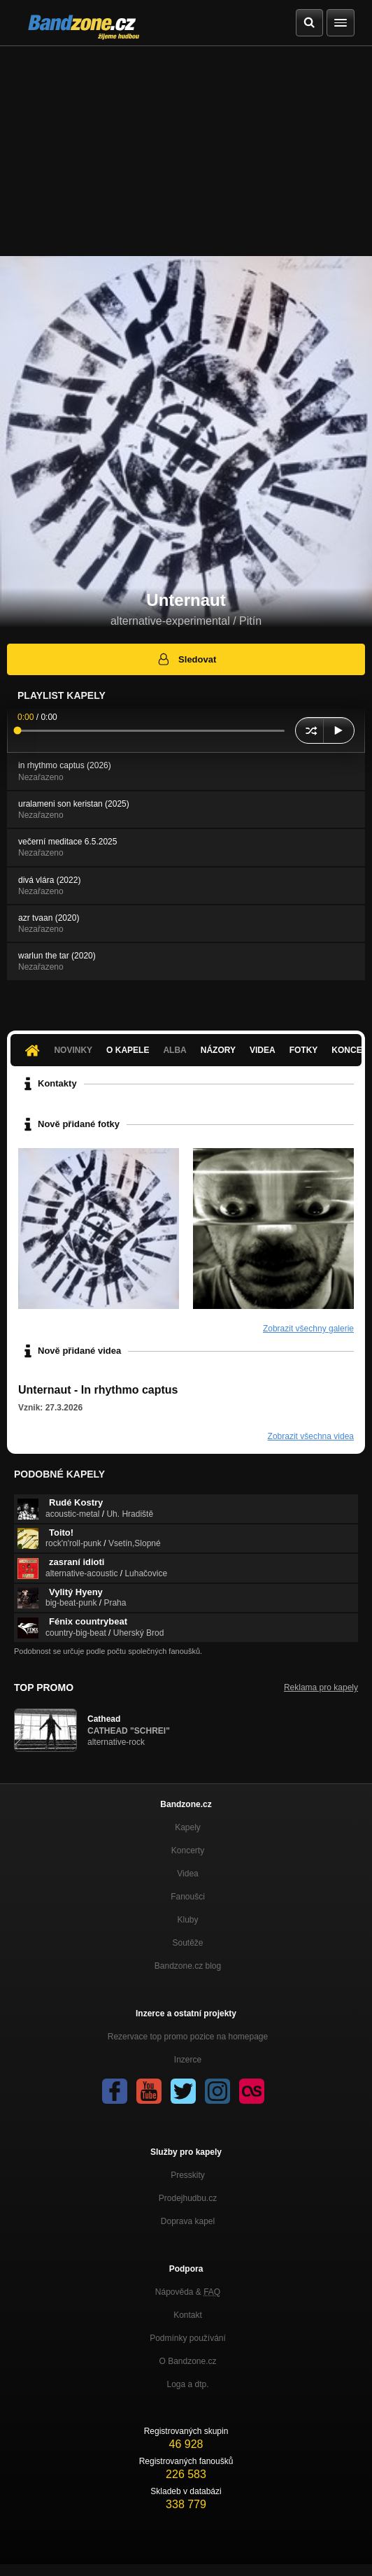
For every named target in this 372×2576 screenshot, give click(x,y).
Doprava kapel (188, 2221)
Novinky (73, 1050)
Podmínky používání (188, 2338)
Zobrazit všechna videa (311, 1436)
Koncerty (187, 1850)
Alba (174, 1050)
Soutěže (187, 1943)
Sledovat (186, 659)
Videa (263, 1050)
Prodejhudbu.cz (188, 2198)
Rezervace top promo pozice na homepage (188, 2036)
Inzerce (187, 2060)
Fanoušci (188, 1897)
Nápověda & (187, 2292)
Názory (218, 1050)
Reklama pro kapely (321, 1687)
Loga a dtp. (187, 2384)
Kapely (188, 1827)
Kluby (187, 1920)
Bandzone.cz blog (188, 1966)
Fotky (303, 1050)
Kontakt (187, 2315)
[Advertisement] (186, 151)
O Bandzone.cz (187, 2361)
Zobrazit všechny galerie (308, 1328)
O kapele (127, 1050)
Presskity (188, 2175)
